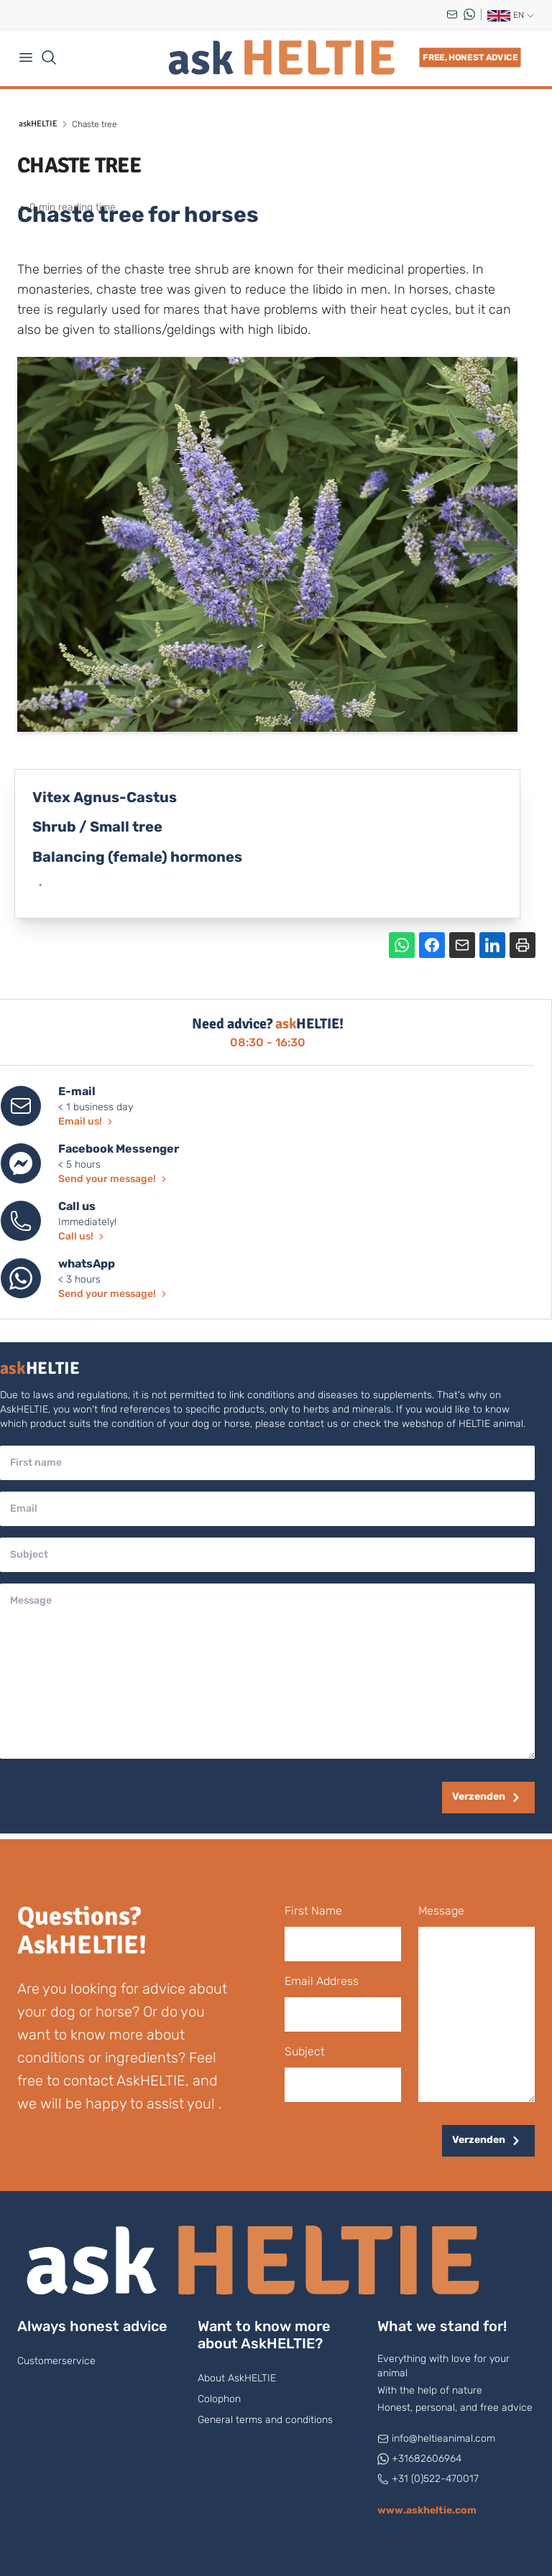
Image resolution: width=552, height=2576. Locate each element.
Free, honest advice (470, 57)
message (441, 1910)
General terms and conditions (265, 2420)
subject (305, 2051)
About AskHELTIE (237, 2378)
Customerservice (56, 2361)
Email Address (322, 1981)
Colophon (219, 2399)
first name (313, 1910)
